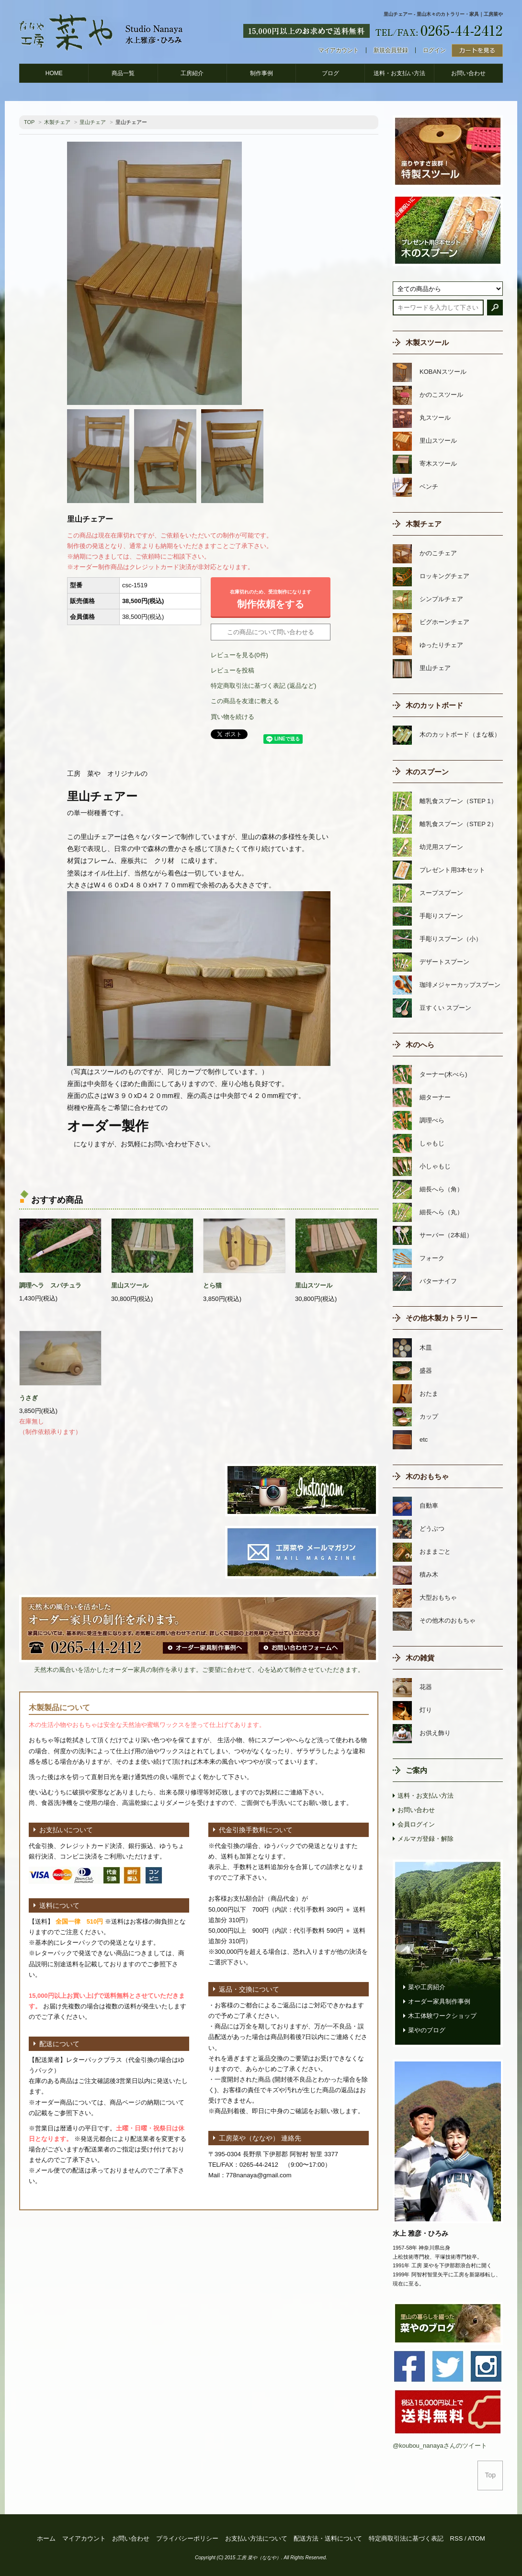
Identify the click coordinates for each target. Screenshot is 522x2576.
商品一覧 (123, 73)
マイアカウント (338, 50)
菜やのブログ (426, 2030)
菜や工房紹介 (426, 1987)
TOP (29, 122)
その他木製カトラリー (441, 1317)
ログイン (434, 50)
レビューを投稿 (232, 670)
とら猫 (212, 1285)
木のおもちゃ (427, 1476)
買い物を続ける (232, 716)
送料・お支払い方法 (399, 73)
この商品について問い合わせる (270, 632)
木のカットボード (434, 705)
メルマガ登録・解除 (425, 1838)
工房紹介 (192, 73)
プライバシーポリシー (187, 2538)
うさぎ (28, 1397)
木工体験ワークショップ (442, 2015)
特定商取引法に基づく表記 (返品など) (263, 685)
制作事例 (261, 73)
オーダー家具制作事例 (439, 2001)
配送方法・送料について (328, 2538)
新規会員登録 (391, 50)
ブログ (330, 73)
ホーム (46, 2538)
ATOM (476, 2538)
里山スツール (129, 1285)
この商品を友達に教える (245, 701)
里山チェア (92, 122)
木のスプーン (427, 771)
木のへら (420, 1044)
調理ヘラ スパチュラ (50, 1285)
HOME (54, 73)
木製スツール (427, 342)
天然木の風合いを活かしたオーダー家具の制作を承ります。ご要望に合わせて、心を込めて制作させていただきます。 (199, 1669)
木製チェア (57, 122)
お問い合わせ (468, 73)
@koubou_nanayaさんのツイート (440, 2445)
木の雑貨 (420, 1657)
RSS (456, 2538)
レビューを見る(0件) (239, 655)
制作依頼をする (270, 597)
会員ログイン (416, 1824)
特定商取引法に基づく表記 (406, 2538)
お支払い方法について (256, 2538)
